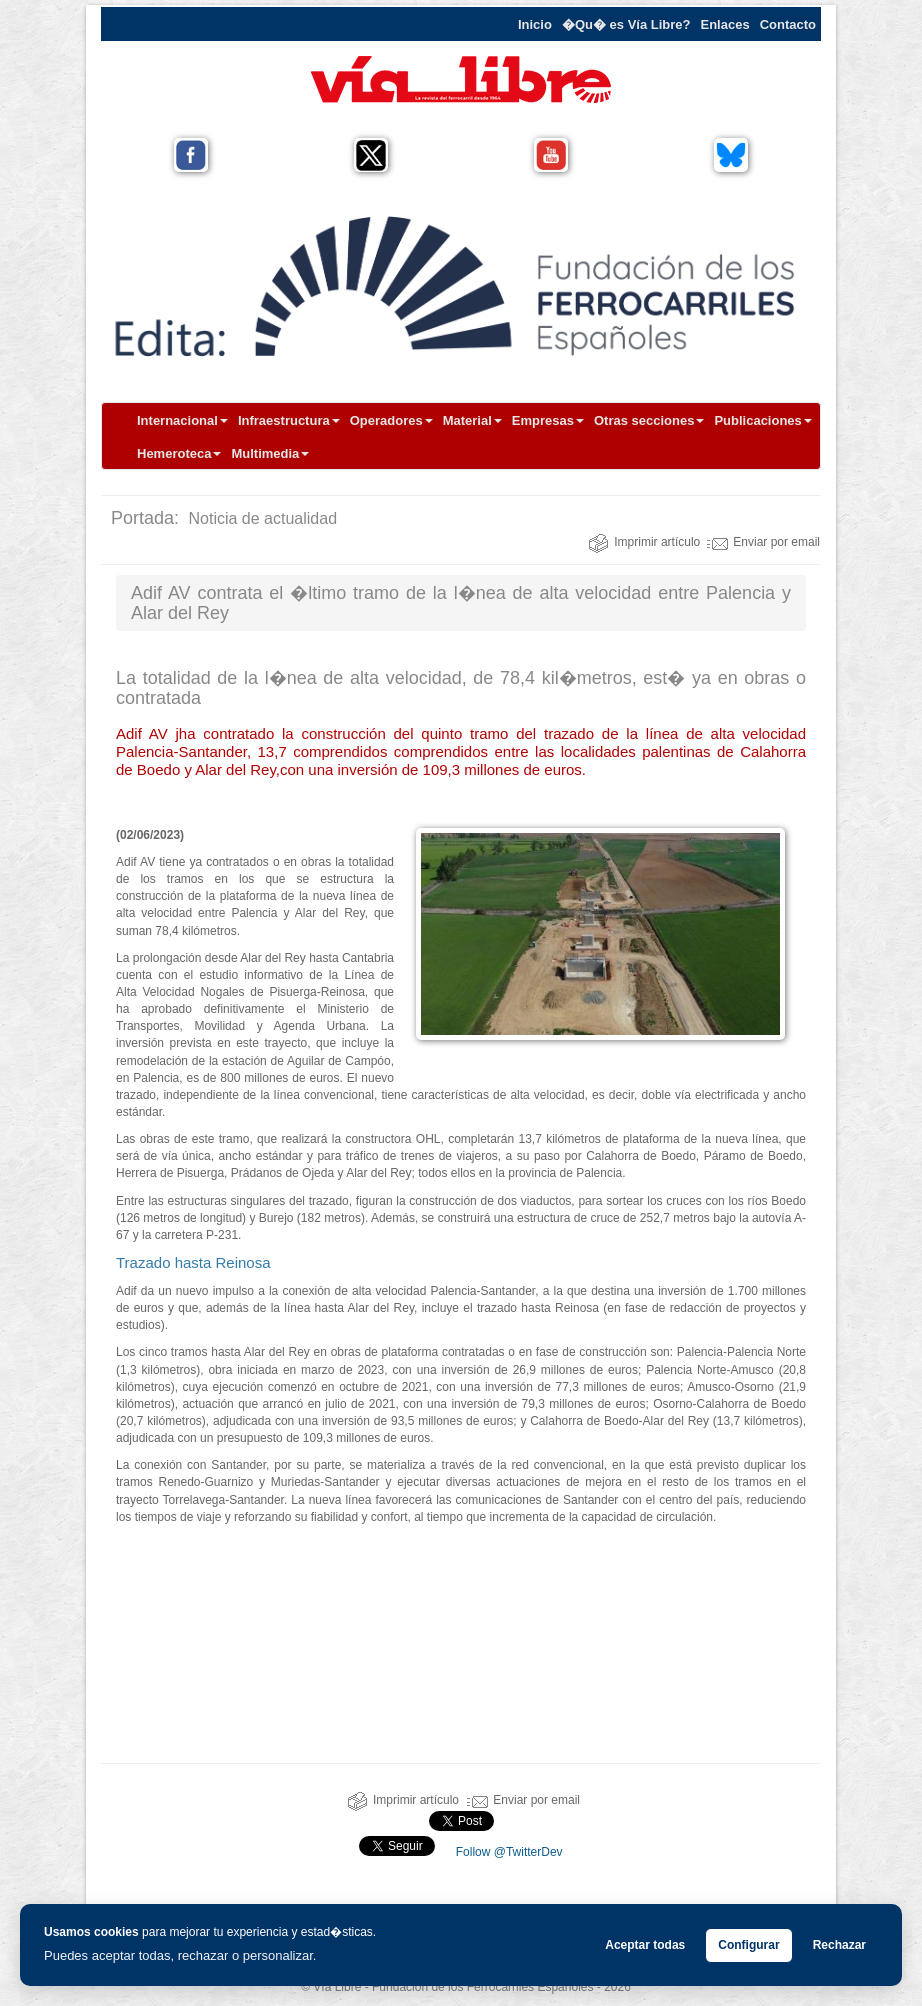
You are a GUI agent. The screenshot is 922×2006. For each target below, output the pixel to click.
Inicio (535, 24)
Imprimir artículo (644, 542)
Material (472, 420)
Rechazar (839, 1945)
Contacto (788, 24)
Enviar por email (763, 542)
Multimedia (270, 453)
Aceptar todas (645, 1945)
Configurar (748, 1945)
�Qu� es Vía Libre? (626, 24)
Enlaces (725, 24)
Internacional (182, 420)
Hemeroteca (179, 453)
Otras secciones (649, 420)
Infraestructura (289, 420)
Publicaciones (762, 420)
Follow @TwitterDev (507, 1852)
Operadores (391, 420)
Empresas (548, 420)
